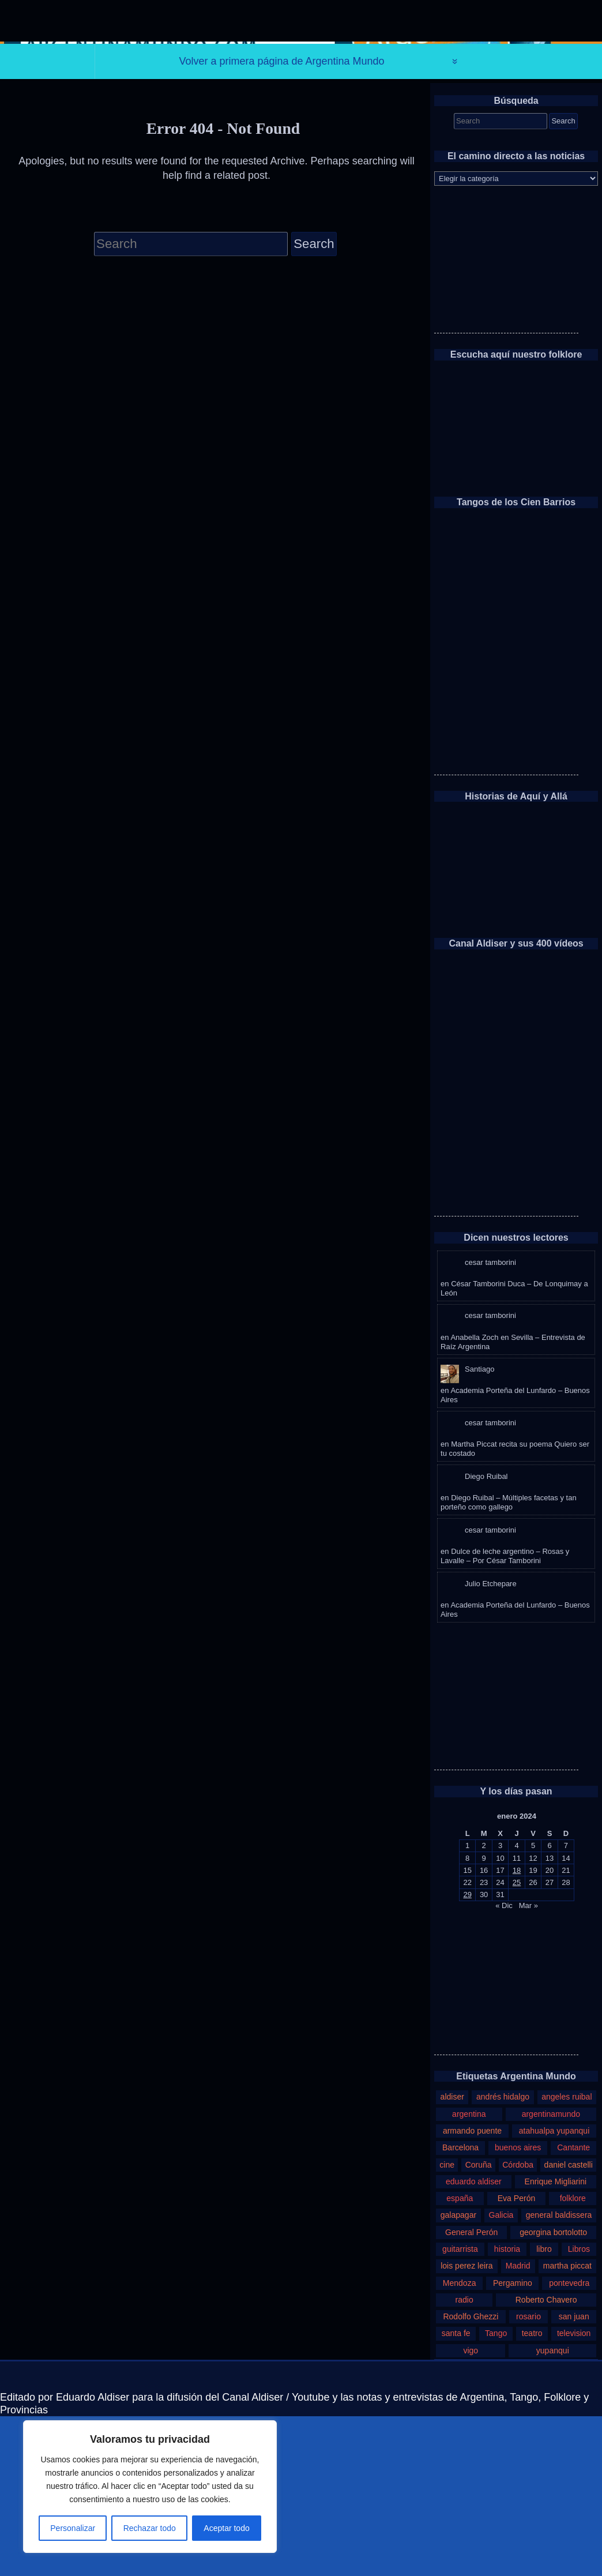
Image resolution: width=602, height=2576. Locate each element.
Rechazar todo (149, 2528)
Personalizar (72, 2528)
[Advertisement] (506, 420)
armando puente (472, 2290)
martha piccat (567, 2425)
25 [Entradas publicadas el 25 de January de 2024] (517, 2042)
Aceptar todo (226, 2528)
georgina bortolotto (553, 2392)
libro (544, 2408)
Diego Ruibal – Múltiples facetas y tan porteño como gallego (509, 1662)
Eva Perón (517, 2358)
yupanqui (552, 2510)
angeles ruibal (566, 2256)
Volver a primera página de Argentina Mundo (281, 220)
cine (446, 2324)
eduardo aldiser (474, 2341)
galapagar (458, 2374)
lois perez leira (466, 2425)
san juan (574, 2476)
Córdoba (517, 2324)
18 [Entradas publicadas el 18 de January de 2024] (517, 2030)
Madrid (518, 2425)
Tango (496, 2493)
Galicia (501, 2374)
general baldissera (559, 2374)
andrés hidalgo (502, 2256)
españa (459, 2358)
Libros (579, 2408)
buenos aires (518, 2307)
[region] (150, 2486)
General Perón (471, 2392)
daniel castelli (568, 2324)
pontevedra (569, 2442)
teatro (532, 2493)
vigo (470, 2510)
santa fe (456, 2493)
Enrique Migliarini (556, 2341)
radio (464, 2459)
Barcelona (460, 2307)
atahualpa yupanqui (554, 2290)
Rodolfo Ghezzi (470, 2476)
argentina (469, 2273)
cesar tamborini (490, 1421)
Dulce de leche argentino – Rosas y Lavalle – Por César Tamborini (505, 1716)
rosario (528, 2476)
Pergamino (512, 2442)
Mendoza (459, 2442)
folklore (573, 2358)
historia (507, 2408)
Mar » (528, 2065)
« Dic (504, 2065)
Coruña (478, 2324)
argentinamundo (551, 2273)
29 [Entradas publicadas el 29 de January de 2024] (467, 2054)
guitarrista (460, 2408)
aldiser (452, 2256)
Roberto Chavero (546, 2459)
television (574, 2493)
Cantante (573, 2307)
